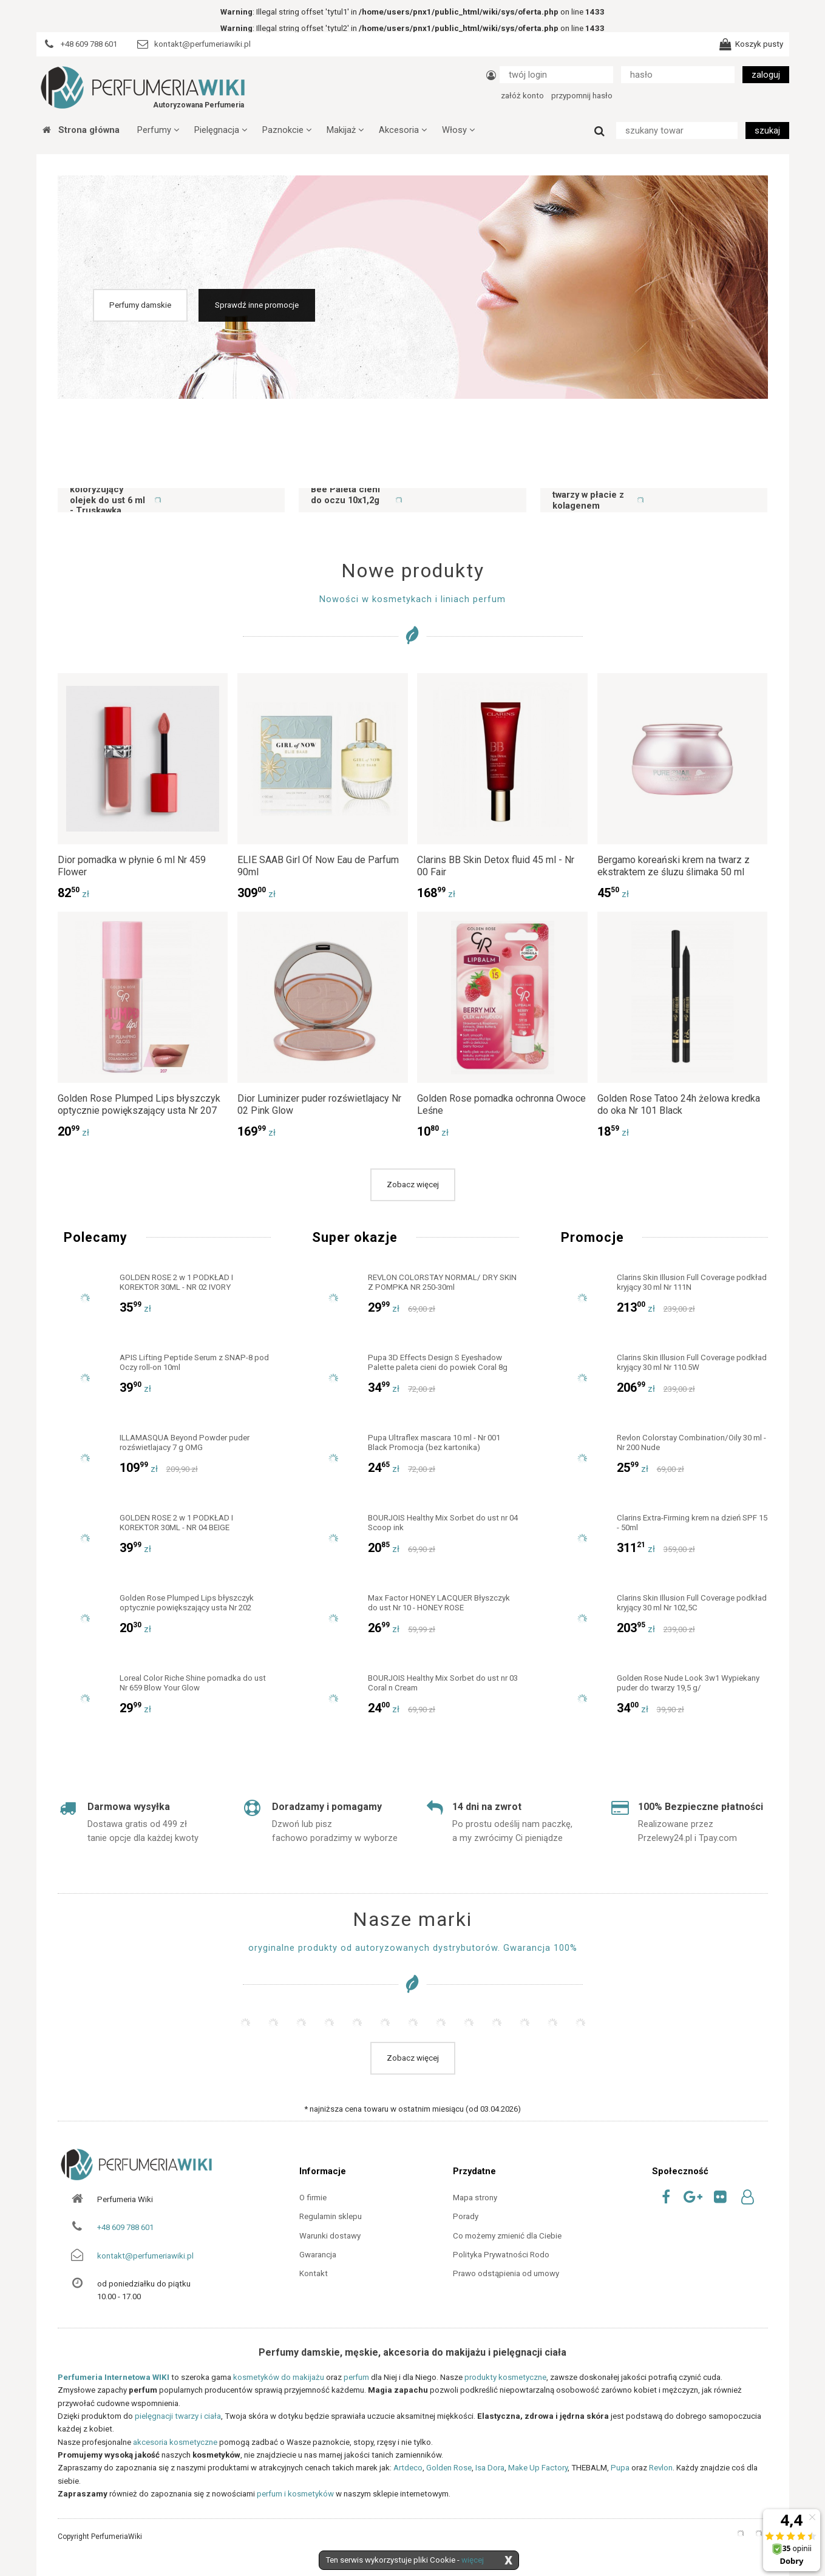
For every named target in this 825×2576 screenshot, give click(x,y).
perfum (356, 2377)
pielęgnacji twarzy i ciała (178, 2416)
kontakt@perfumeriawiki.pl (145, 2255)
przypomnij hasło (582, 96)
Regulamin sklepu (330, 2216)
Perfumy (158, 129)
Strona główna (81, 129)
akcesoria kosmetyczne (175, 2442)
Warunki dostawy (330, 2235)
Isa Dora (489, 2467)
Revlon (661, 2467)
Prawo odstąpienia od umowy (506, 2273)
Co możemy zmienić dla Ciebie (507, 2235)
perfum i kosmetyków (295, 2493)
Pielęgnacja (220, 129)
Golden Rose (449, 2467)
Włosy (458, 129)
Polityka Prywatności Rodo (501, 2254)
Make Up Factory (538, 2467)
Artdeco (408, 2467)
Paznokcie (286, 129)
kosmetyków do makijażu (278, 2377)
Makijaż (345, 129)
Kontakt (313, 2273)
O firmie (313, 2197)
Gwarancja (317, 2254)
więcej (472, 2559)
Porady (465, 2216)
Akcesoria (403, 129)
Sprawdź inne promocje (257, 305)
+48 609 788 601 (125, 2227)
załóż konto (522, 96)
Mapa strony (475, 2197)
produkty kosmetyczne (505, 2377)
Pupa (620, 2467)
